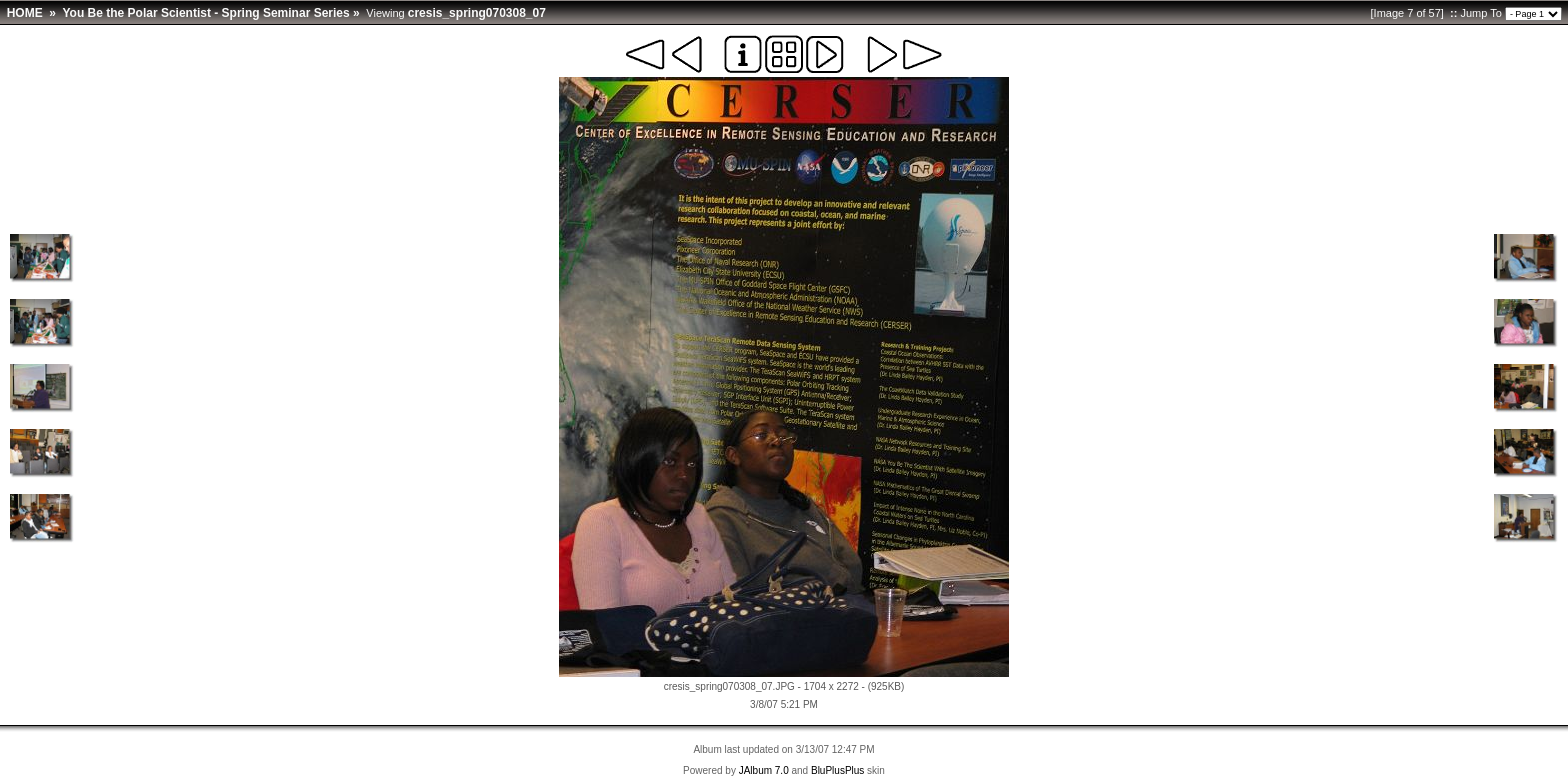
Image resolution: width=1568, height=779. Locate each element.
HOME (25, 13)
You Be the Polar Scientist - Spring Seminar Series (205, 13)
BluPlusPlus (837, 770)
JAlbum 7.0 (764, 770)
